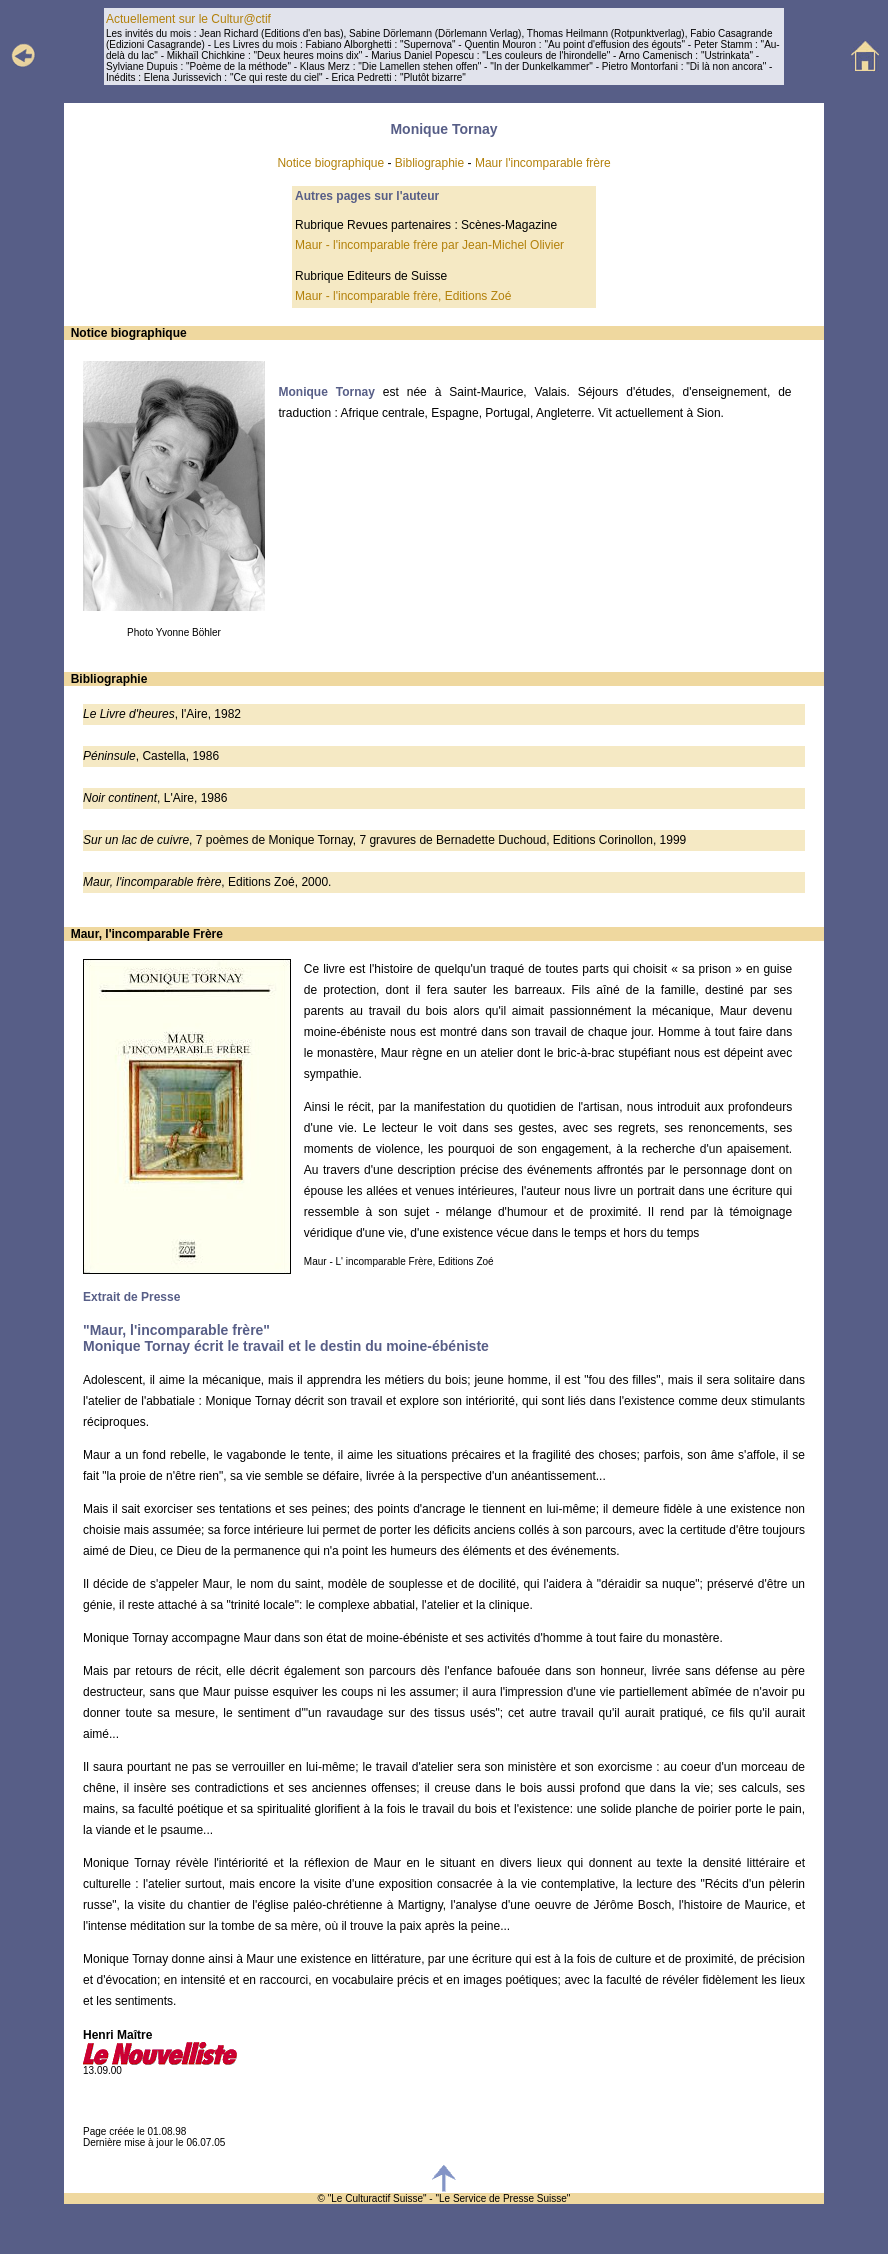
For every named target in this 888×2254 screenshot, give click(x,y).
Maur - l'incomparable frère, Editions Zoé (403, 296)
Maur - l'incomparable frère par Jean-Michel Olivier (429, 245)
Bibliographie (429, 163)
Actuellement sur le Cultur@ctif (188, 19)
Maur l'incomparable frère (543, 163)
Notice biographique (330, 163)
